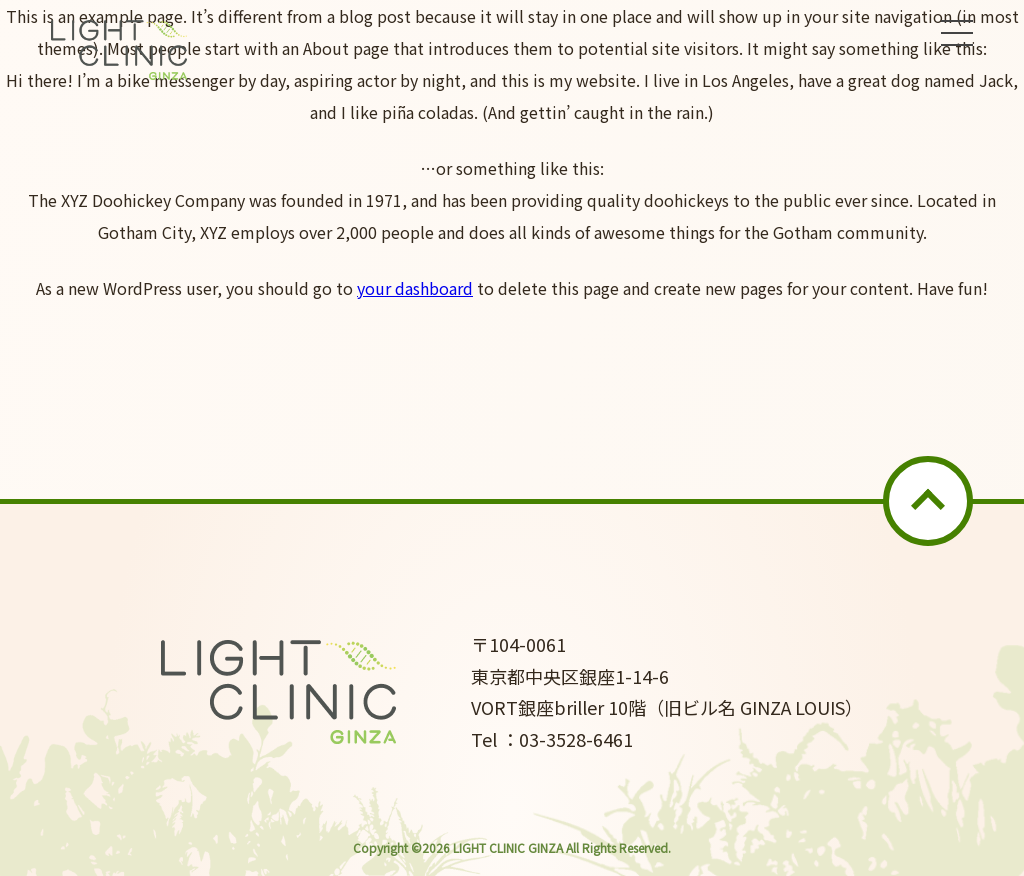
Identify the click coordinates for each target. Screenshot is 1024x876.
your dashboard (415, 288)
